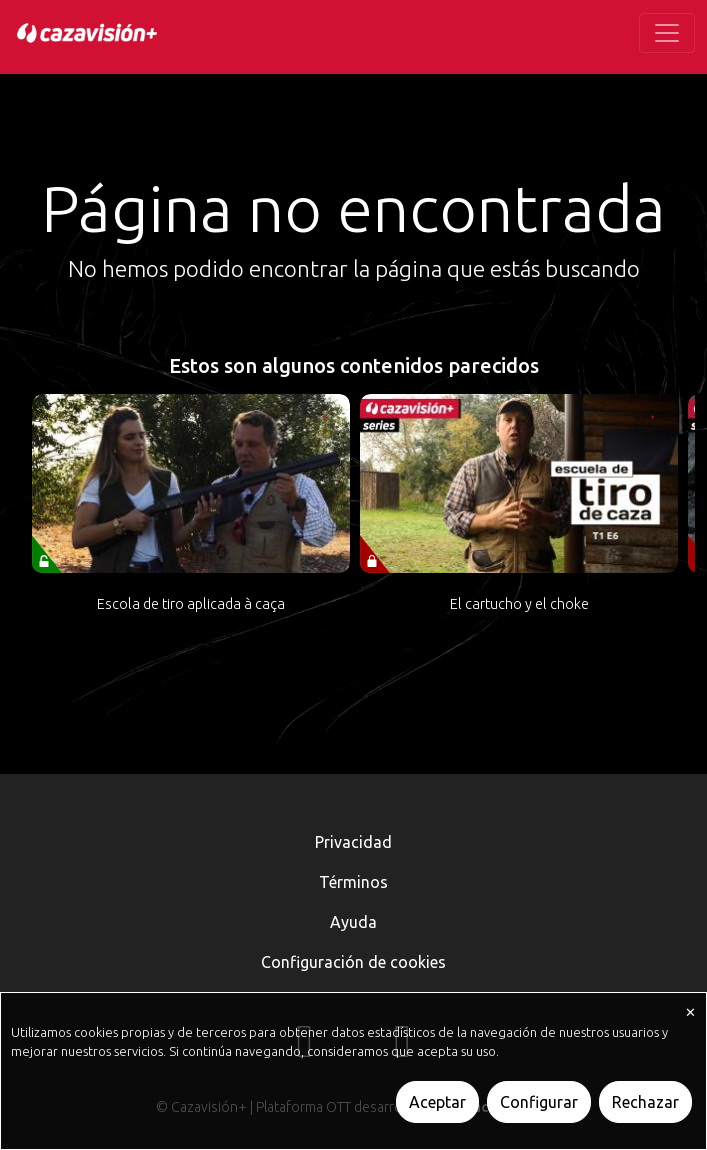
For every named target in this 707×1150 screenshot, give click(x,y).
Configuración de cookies (353, 962)
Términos (353, 882)
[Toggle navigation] (667, 33)
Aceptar (437, 1102)
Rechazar (645, 1102)
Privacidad (353, 842)
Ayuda (353, 922)
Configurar (539, 1102)
